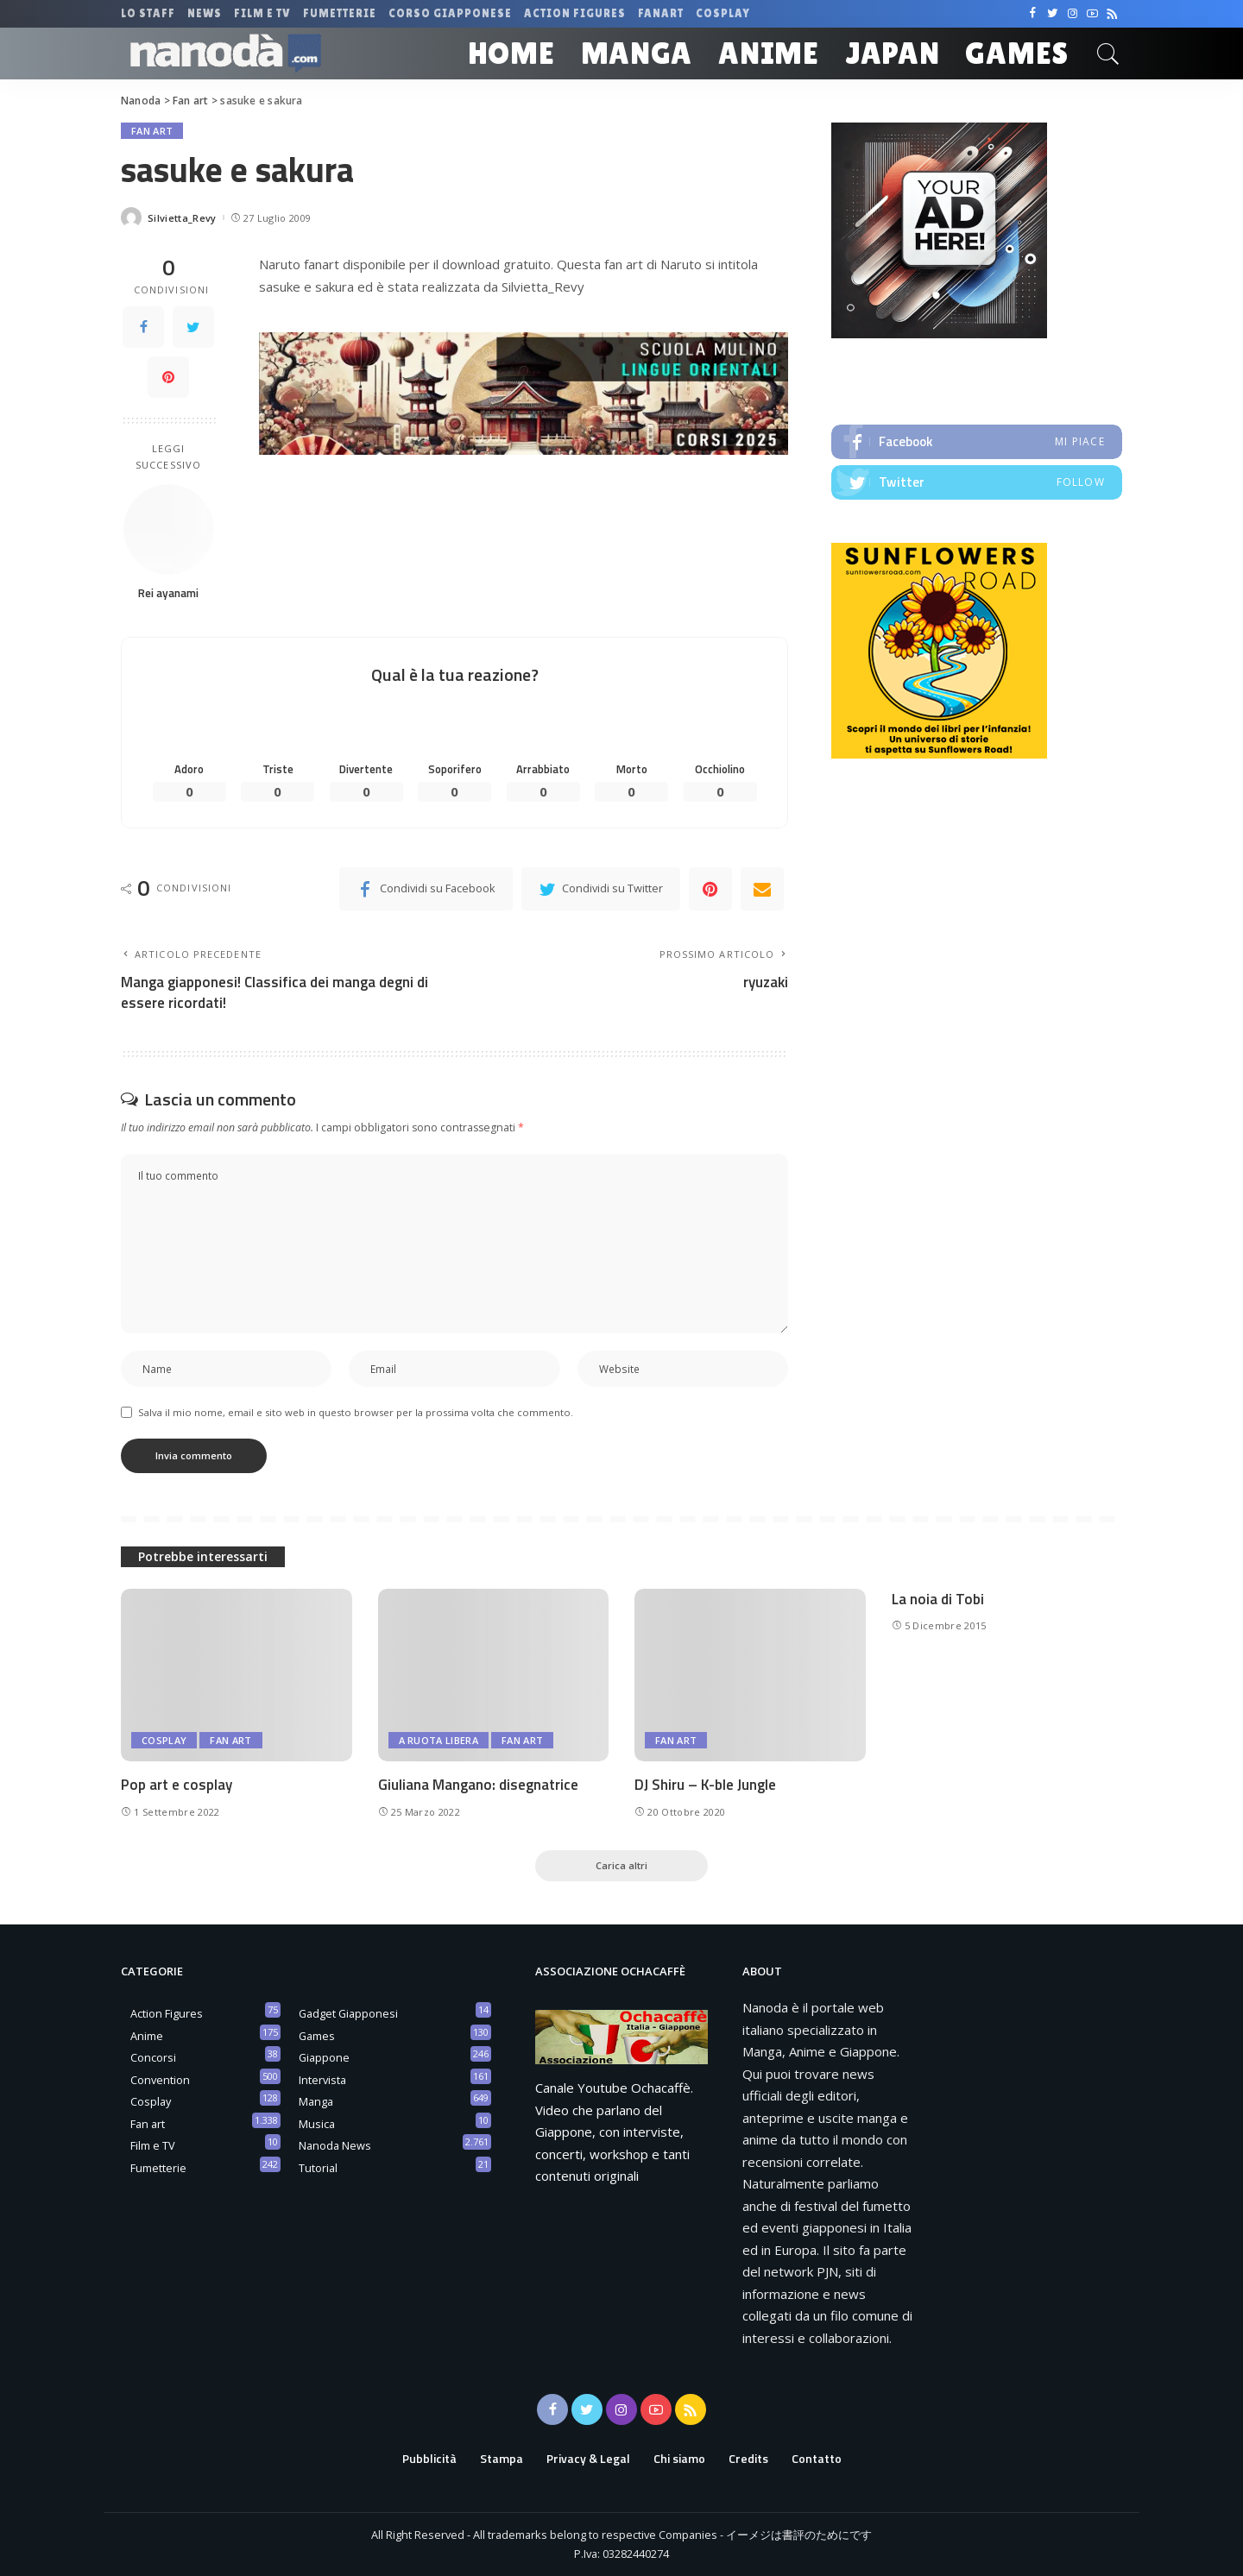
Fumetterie (158, 2168)
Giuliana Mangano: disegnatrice (478, 1784)
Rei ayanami (168, 592)
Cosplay (164, 1740)
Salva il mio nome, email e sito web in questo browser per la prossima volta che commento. (355, 1412)
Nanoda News (335, 2145)
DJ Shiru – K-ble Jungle (705, 1784)
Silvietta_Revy (182, 218)
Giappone (324, 2057)
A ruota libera (439, 1740)
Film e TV (152, 2145)
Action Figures (166, 2013)
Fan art (152, 130)
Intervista (322, 2080)
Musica (317, 2124)
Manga (316, 2101)
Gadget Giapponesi (348, 2013)
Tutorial (318, 2168)
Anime (146, 2036)
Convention (160, 2080)
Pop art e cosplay (176, 1784)
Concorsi (153, 2057)
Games (317, 2036)
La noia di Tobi (938, 1599)
